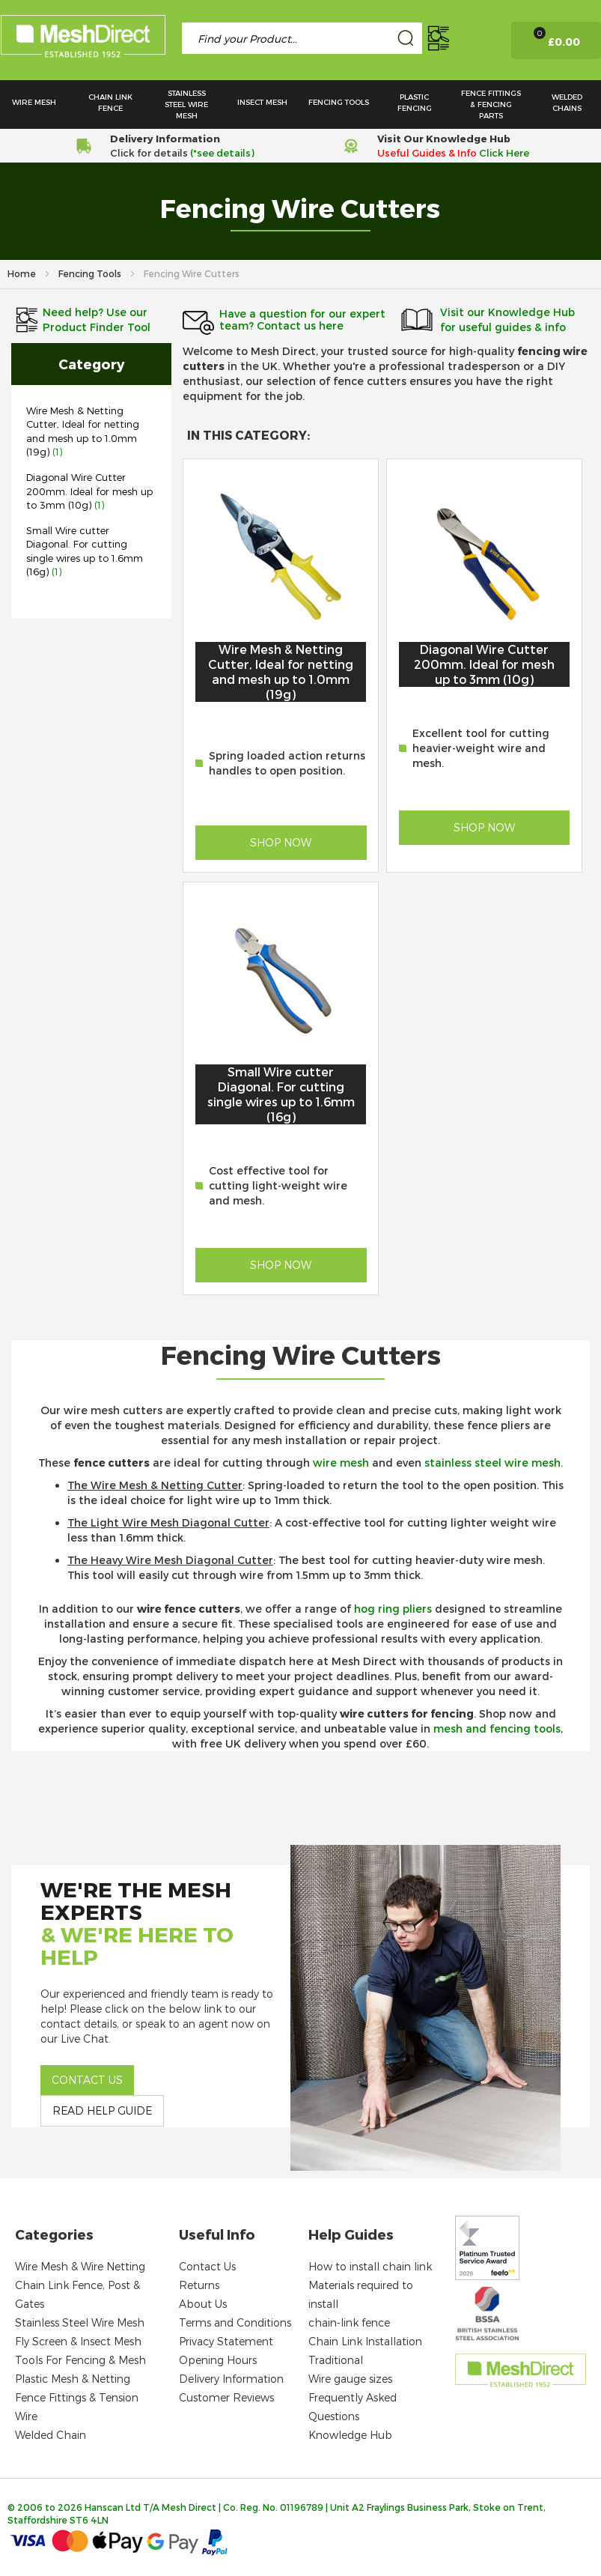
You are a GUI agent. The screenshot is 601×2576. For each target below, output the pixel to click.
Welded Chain (50, 2434)
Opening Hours (218, 2360)
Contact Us (207, 2266)
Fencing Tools (90, 273)
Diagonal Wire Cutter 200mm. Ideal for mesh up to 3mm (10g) (89, 491)
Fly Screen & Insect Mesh (78, 2341)
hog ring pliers (393, 1608)
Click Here (504, 153)
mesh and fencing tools (497, 1728)
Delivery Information (231, 2378)
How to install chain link (370, 2266)
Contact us (87, 2079)
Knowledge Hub (350, 2434)
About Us (203, 2303)
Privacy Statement (226, 2341)
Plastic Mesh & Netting (72, 2378)
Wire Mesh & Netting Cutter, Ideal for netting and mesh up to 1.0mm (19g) (280, 671)
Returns (199, 2285)
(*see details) (221, 153)
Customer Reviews (226, 2397)
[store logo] (83, 39)
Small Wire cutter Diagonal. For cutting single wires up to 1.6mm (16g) (281, 1094)
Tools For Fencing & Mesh (80, 2360)
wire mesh (341, 1462)
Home (22, 273)
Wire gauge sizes (350, 2378)
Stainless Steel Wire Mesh (79, 2322)
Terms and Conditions (235, 2322)
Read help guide (102, 2110)
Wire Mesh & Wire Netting (80, 2266)
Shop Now (280, 842)
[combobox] (302, 38)
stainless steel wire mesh (492, 1462)
